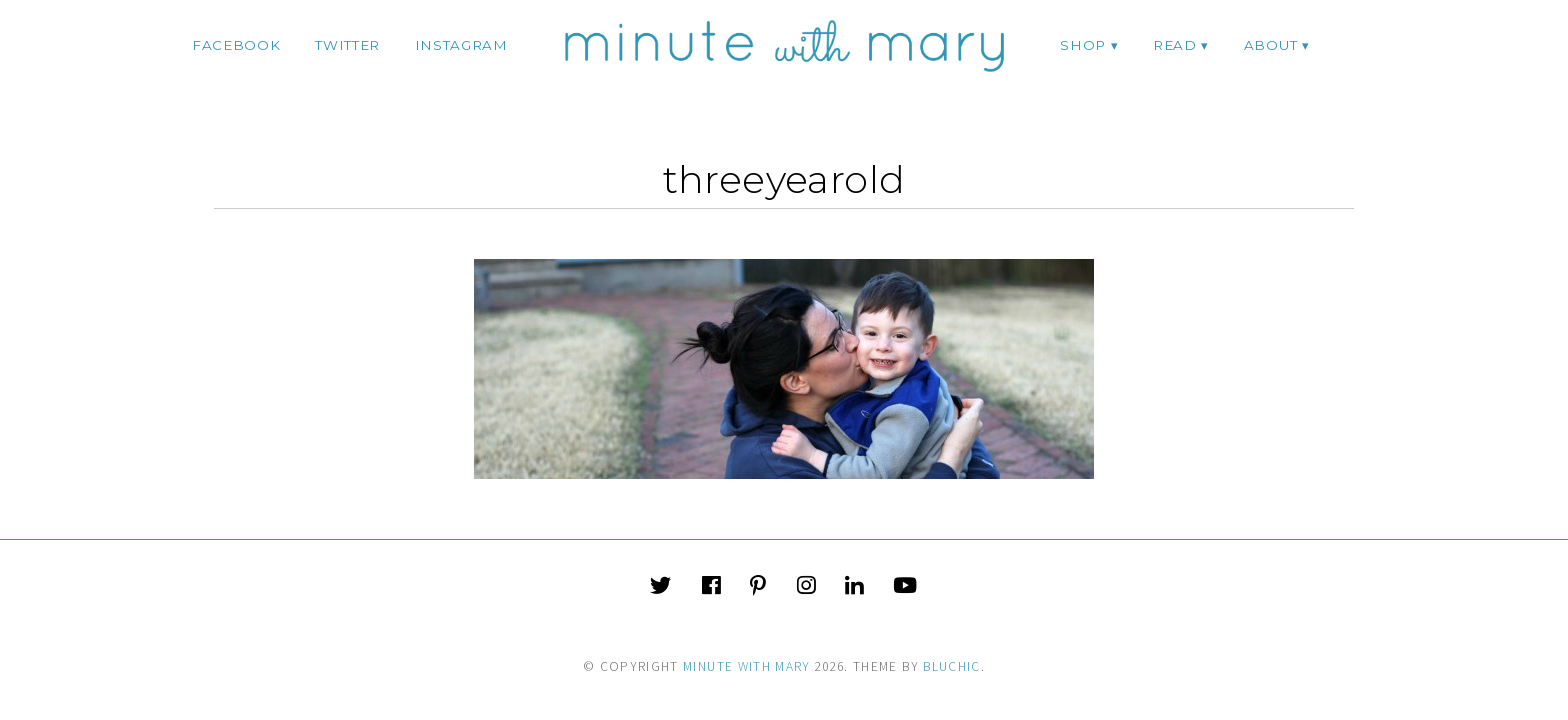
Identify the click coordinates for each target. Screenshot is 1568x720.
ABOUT (1270, 45)
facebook (236, 45)
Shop (1083, 45)
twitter (347, 45)
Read (1175, 45)
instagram (461, 45)
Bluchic (951, 666)
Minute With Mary (747, 666)
